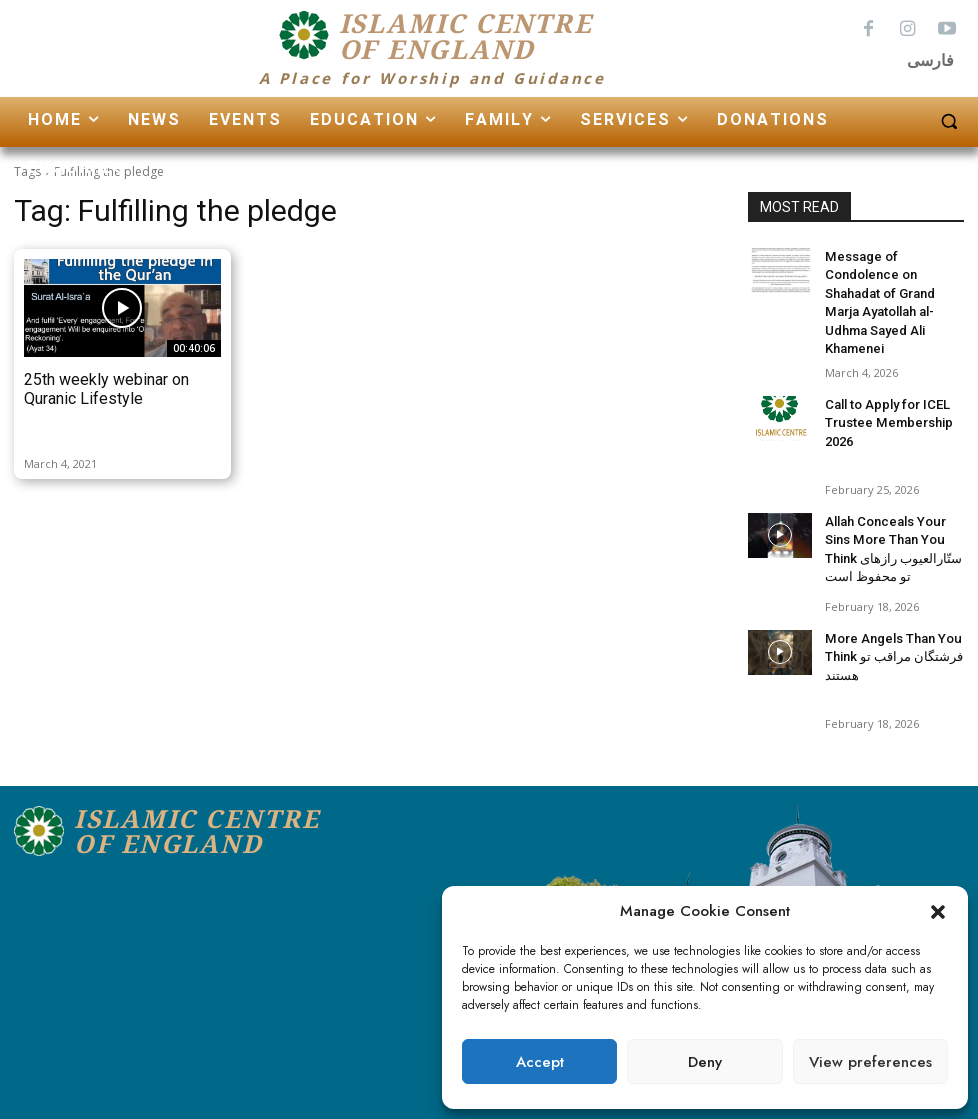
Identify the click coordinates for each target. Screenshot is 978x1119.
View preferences (870, 1062)
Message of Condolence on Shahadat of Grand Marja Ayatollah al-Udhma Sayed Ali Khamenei (893, 289)
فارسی (930, 60)
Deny (705, 1062)
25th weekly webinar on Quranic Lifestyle (106, 389)
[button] (938, 912)
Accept (540, 1062)
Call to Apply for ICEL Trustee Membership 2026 (883, 394)
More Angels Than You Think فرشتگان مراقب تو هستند (889, 628)
